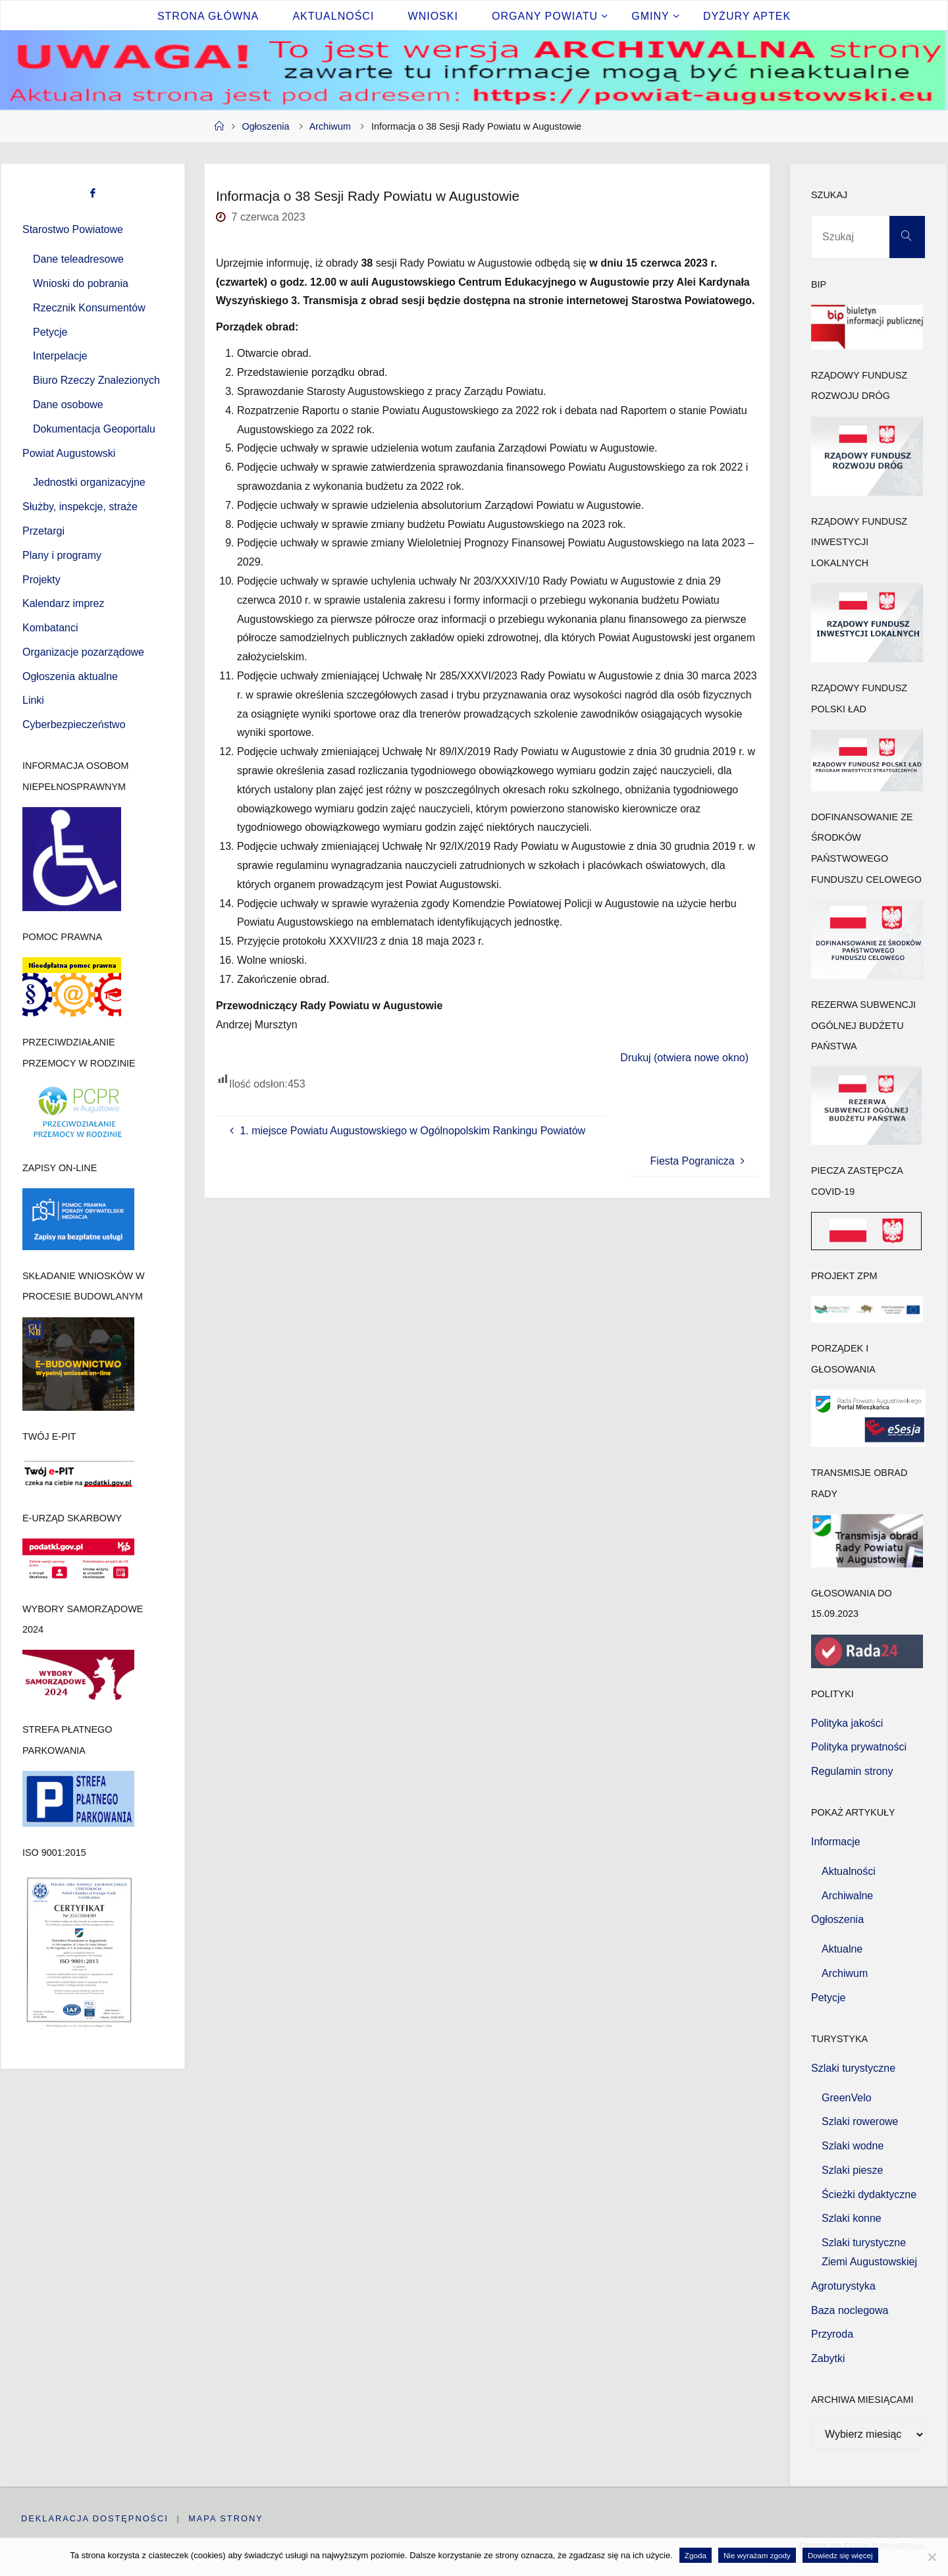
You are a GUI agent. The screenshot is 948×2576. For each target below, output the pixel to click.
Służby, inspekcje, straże (80, 506)
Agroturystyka (843, 2286)
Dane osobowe (68, 404)
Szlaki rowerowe (860, 2121)
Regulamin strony (852, 1771)
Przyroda (832, 2334)
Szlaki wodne (852, 2145)
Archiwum (330, 126)
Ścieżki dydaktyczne (869, 2194)
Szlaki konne (852, 2218)
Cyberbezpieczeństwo (74, 724)
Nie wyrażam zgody (757, 2555)
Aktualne (842, 1949)
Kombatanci (50, 627)
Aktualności (849, 1871)
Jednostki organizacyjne (89, 482)
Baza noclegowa (849, 2310)
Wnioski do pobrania (80, 283)
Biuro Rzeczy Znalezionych (96, 380)
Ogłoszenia (265, 126)
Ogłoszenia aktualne (70, 676)
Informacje (835, 1841)
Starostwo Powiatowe (72, 229)
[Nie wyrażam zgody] (931, 2556)
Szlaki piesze (852, 2170)
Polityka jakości (847, 1723)
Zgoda (695, 2555)
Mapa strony (226, 2518)
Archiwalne (847, 1895)
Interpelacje (60, 355)
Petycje (50, 332)
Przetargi (43, 531)
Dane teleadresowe (78, 259)
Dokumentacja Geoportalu (94, 428)
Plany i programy (61, 555)
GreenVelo (847, 2097)
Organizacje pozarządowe (83, 652)
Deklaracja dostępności (95, 2518)
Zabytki (828, 2358)
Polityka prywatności (859, 1746)
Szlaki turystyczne (853, 2068)
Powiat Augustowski (68, 453)
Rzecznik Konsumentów (89, 307)
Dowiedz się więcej (840, 2555)
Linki (33, 700)
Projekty (41, 579)
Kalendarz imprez (63, 603)
